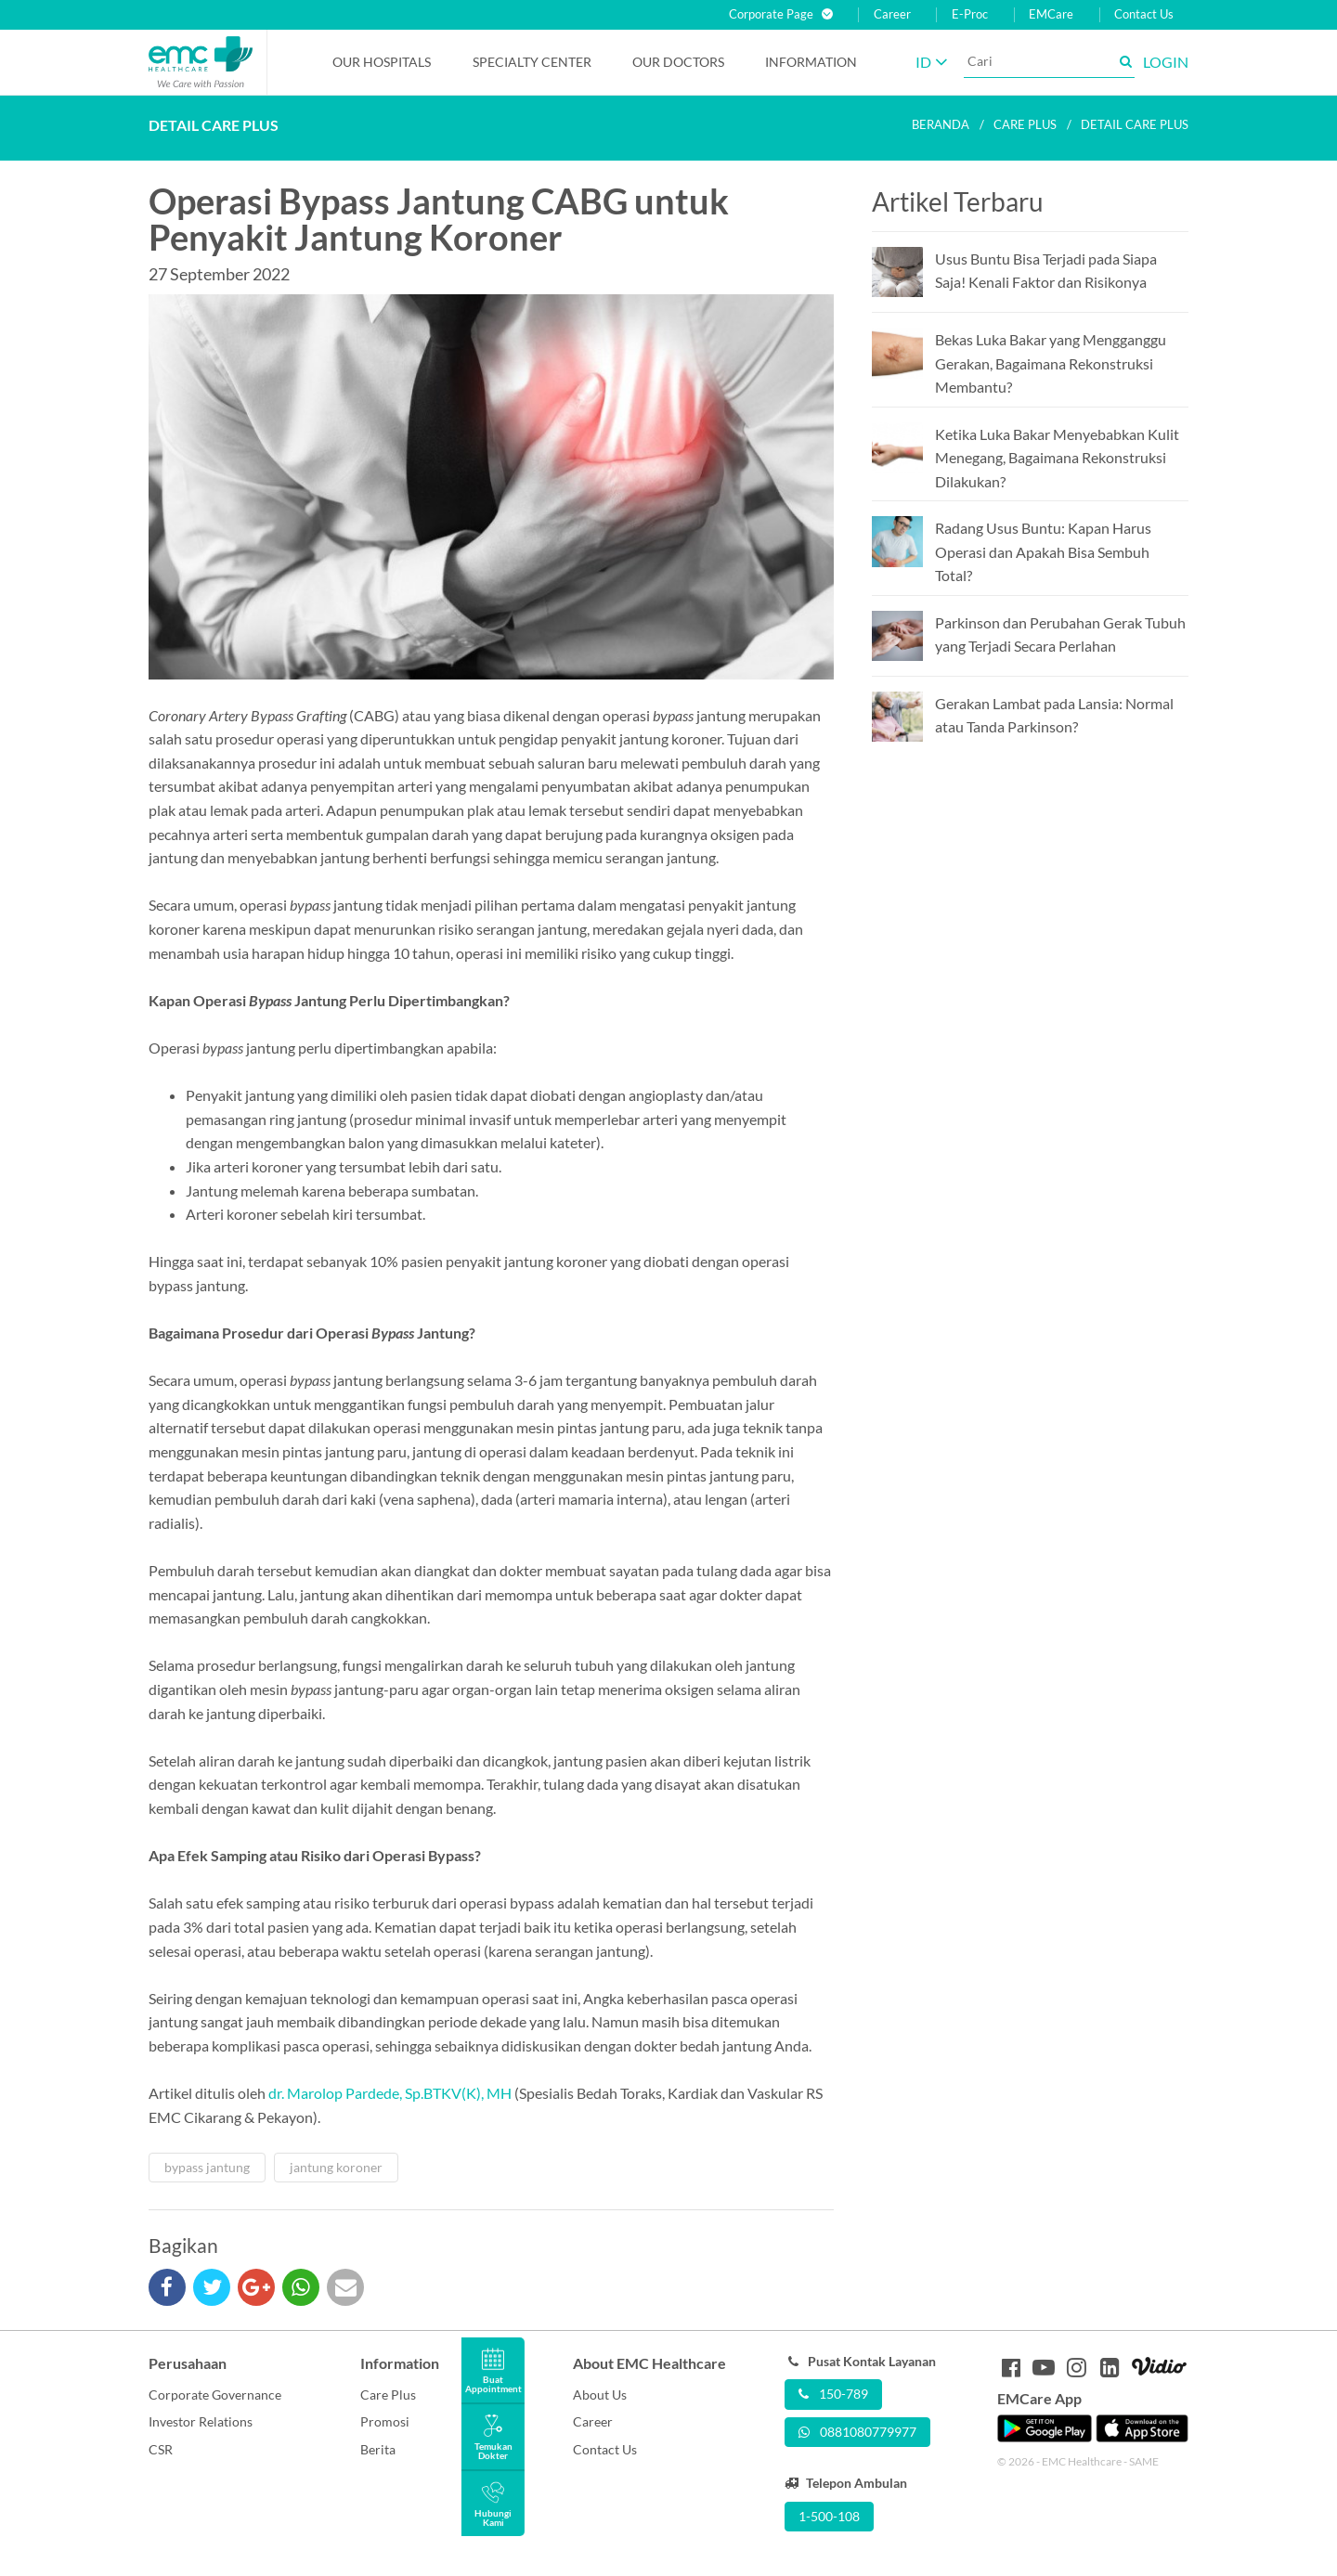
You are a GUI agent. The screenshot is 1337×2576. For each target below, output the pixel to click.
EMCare (1051, 14)
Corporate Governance (215, 2394)
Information (811, 62)
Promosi (384, 2421)
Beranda (940, 124)
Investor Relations (201, 2421)
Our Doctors (678, 62)
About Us (600, 2394)
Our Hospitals (381, 62)
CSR (161, 2449)
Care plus (1025, 124)
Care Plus (388, 2394)
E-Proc (970, 14)
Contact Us (1144, 14)
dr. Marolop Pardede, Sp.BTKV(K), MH (390, 2093)
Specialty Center (532, 62)
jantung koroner (336, 2167)
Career (892, 14)
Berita (378, 2449)
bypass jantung (207, 2167)
